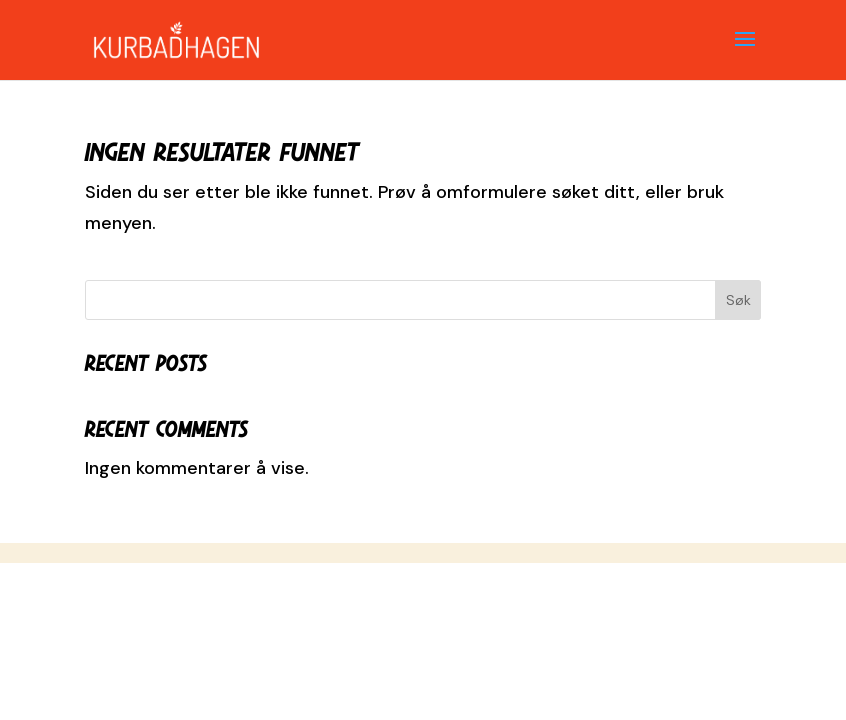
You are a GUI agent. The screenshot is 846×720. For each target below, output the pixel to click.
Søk (738, 300)
